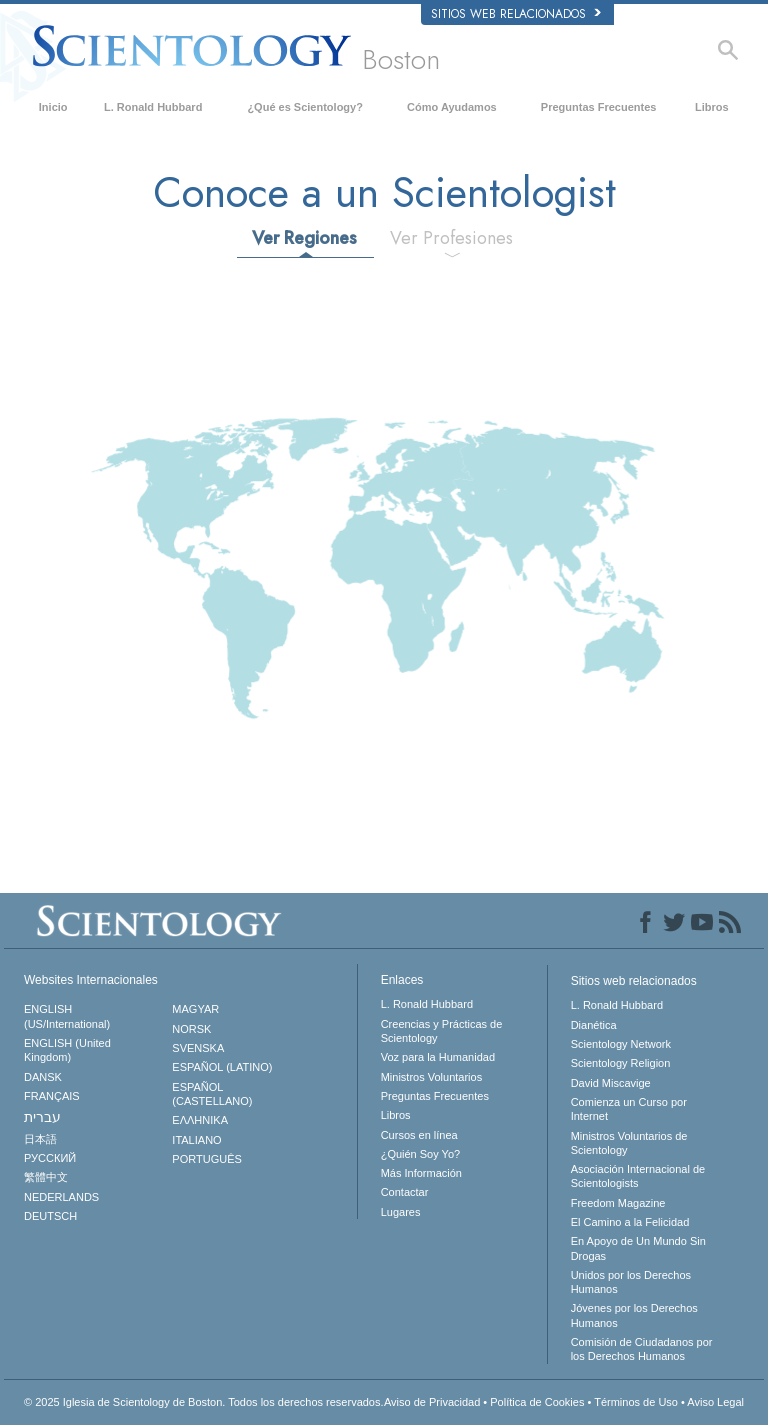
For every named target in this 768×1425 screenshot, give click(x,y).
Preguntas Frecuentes (599, 107)
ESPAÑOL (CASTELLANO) (212, 1094)
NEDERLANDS (61, 1197)
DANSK (43, 1077)
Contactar (405, 1192)
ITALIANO (196, 1140)
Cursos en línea (419, 1135)
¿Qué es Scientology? (305, 107)
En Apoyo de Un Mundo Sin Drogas (638, 1248)
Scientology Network (621, 1044)
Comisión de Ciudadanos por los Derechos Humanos (642, 1349)
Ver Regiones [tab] (304, 238)
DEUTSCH (50, 1216)
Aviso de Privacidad (432, 1402)
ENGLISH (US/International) (67, 1016)
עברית (42, 1117)
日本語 (40, 1139)
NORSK (191, 1029)
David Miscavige (611, 1083)
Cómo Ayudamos (452, 107)
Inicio (53, 107)
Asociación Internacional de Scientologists (638, 1176)
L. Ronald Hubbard (153, 107)
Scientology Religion (621, 1063)
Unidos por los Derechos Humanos (631, 1282)
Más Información (421, 1173)
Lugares (401, 1212)
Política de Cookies (537, 1402)
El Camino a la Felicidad (630, 1222)
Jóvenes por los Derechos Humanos (634, 1315)
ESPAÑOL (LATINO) (222, 1067)
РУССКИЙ (50, 1158)
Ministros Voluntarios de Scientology (629, 1143)
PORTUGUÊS (206, 1159)
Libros (712, 107)
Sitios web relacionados (516, 14)
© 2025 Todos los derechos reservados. (204, 1402)
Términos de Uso (636, 1402)
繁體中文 (46, 1177)
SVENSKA (198, 1048)
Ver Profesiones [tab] (451, 238)
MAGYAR (195, 1009)
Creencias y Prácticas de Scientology (442, 1031)
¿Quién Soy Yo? (421, 1154)
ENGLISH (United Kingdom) (67, 1050)
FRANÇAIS (52, 1096)
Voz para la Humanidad (438, 1057)
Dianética (594, 1025)
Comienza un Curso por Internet (629, 1109)
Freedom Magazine (618, 1203)
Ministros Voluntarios (432, 1077)
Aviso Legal (715, 1402)
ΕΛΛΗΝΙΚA (200, 1120)
